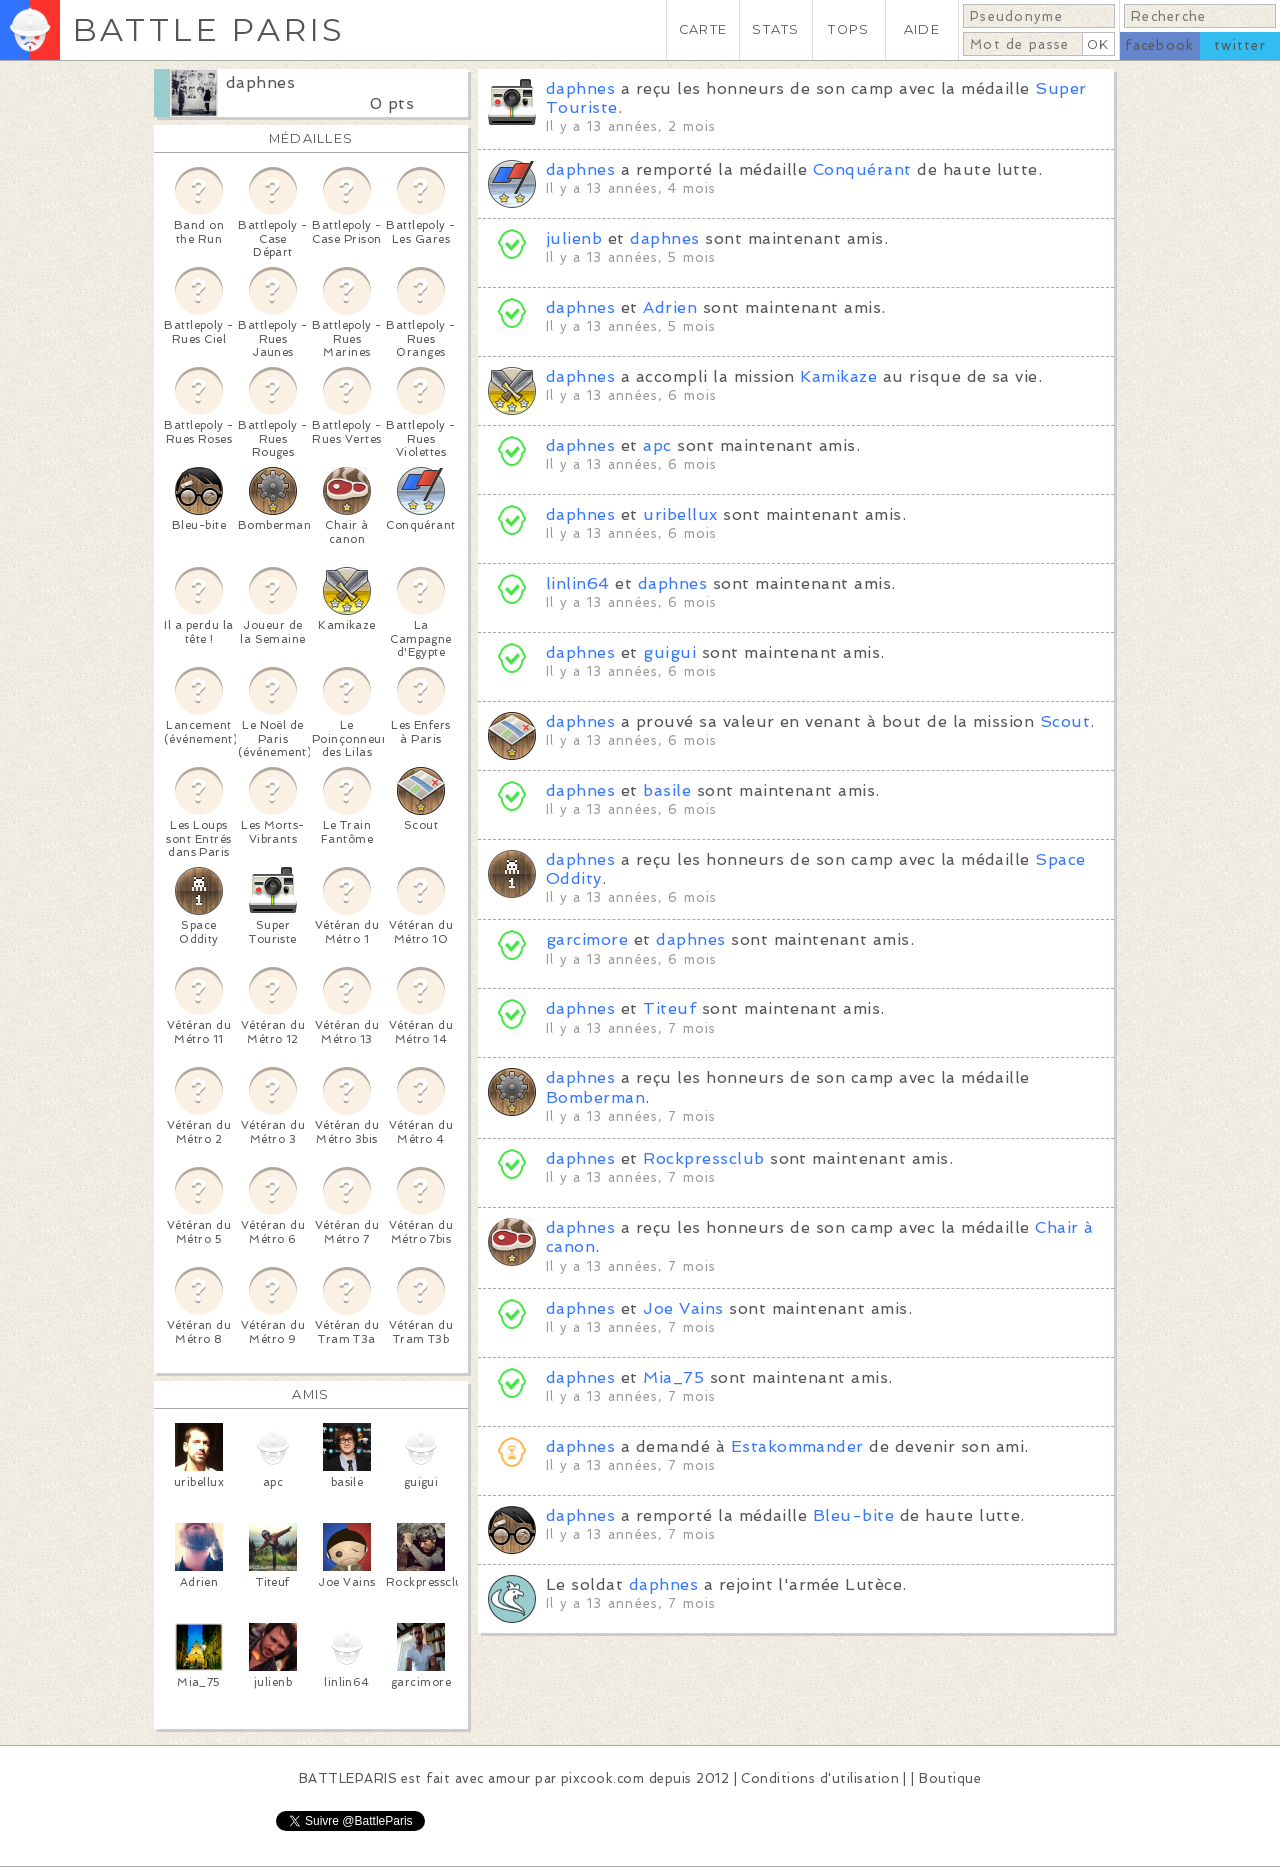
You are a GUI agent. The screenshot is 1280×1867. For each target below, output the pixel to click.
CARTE (703, 29)
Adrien (670, 307)
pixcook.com (602, 1778)
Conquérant (862, 169)
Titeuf (669, 1008)
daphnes (260, 82)
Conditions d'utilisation (820, 1778)
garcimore (587, 939)
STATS (775, 29)
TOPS (848, 29)
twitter (1240, 45)
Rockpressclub (703, 1158)
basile (667, 790)
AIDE (922, 29)
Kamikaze (838, 376)
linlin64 (578, 583)
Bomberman (595, 1097)
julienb (574, 238)
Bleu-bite (853, 1515)
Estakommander (797, 1446)
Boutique (950, 1778)
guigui (669, 652)
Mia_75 (673, 1377)
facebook (1159, 45)
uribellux (680, 514)
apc (657, 445)
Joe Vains (683, 1308)
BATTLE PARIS (208, 29)
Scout (1065, 721)
